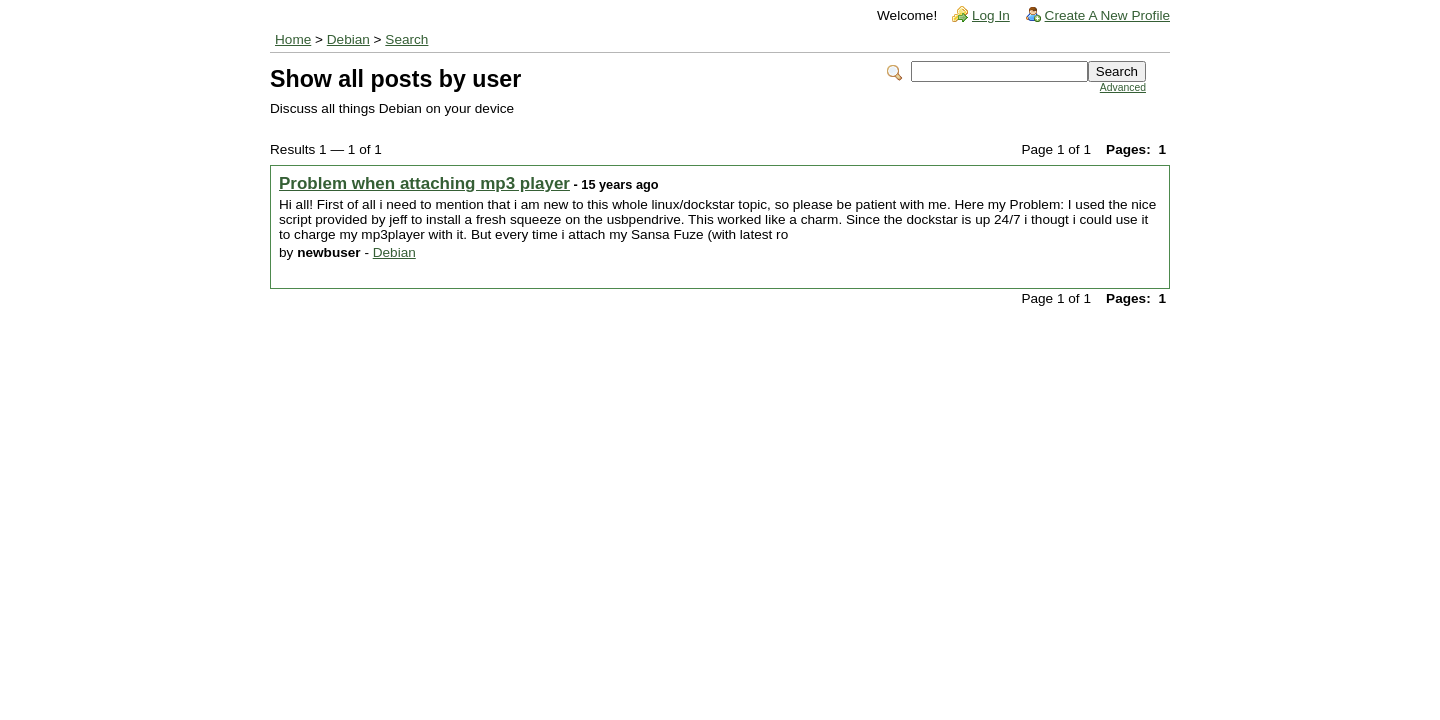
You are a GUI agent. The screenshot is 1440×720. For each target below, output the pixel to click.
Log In (991, 15)
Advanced (1123, 87)
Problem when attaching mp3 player (424, 183)
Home (293, 39)
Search (406, 39)
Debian (348, 39)
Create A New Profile (1107, 15)
